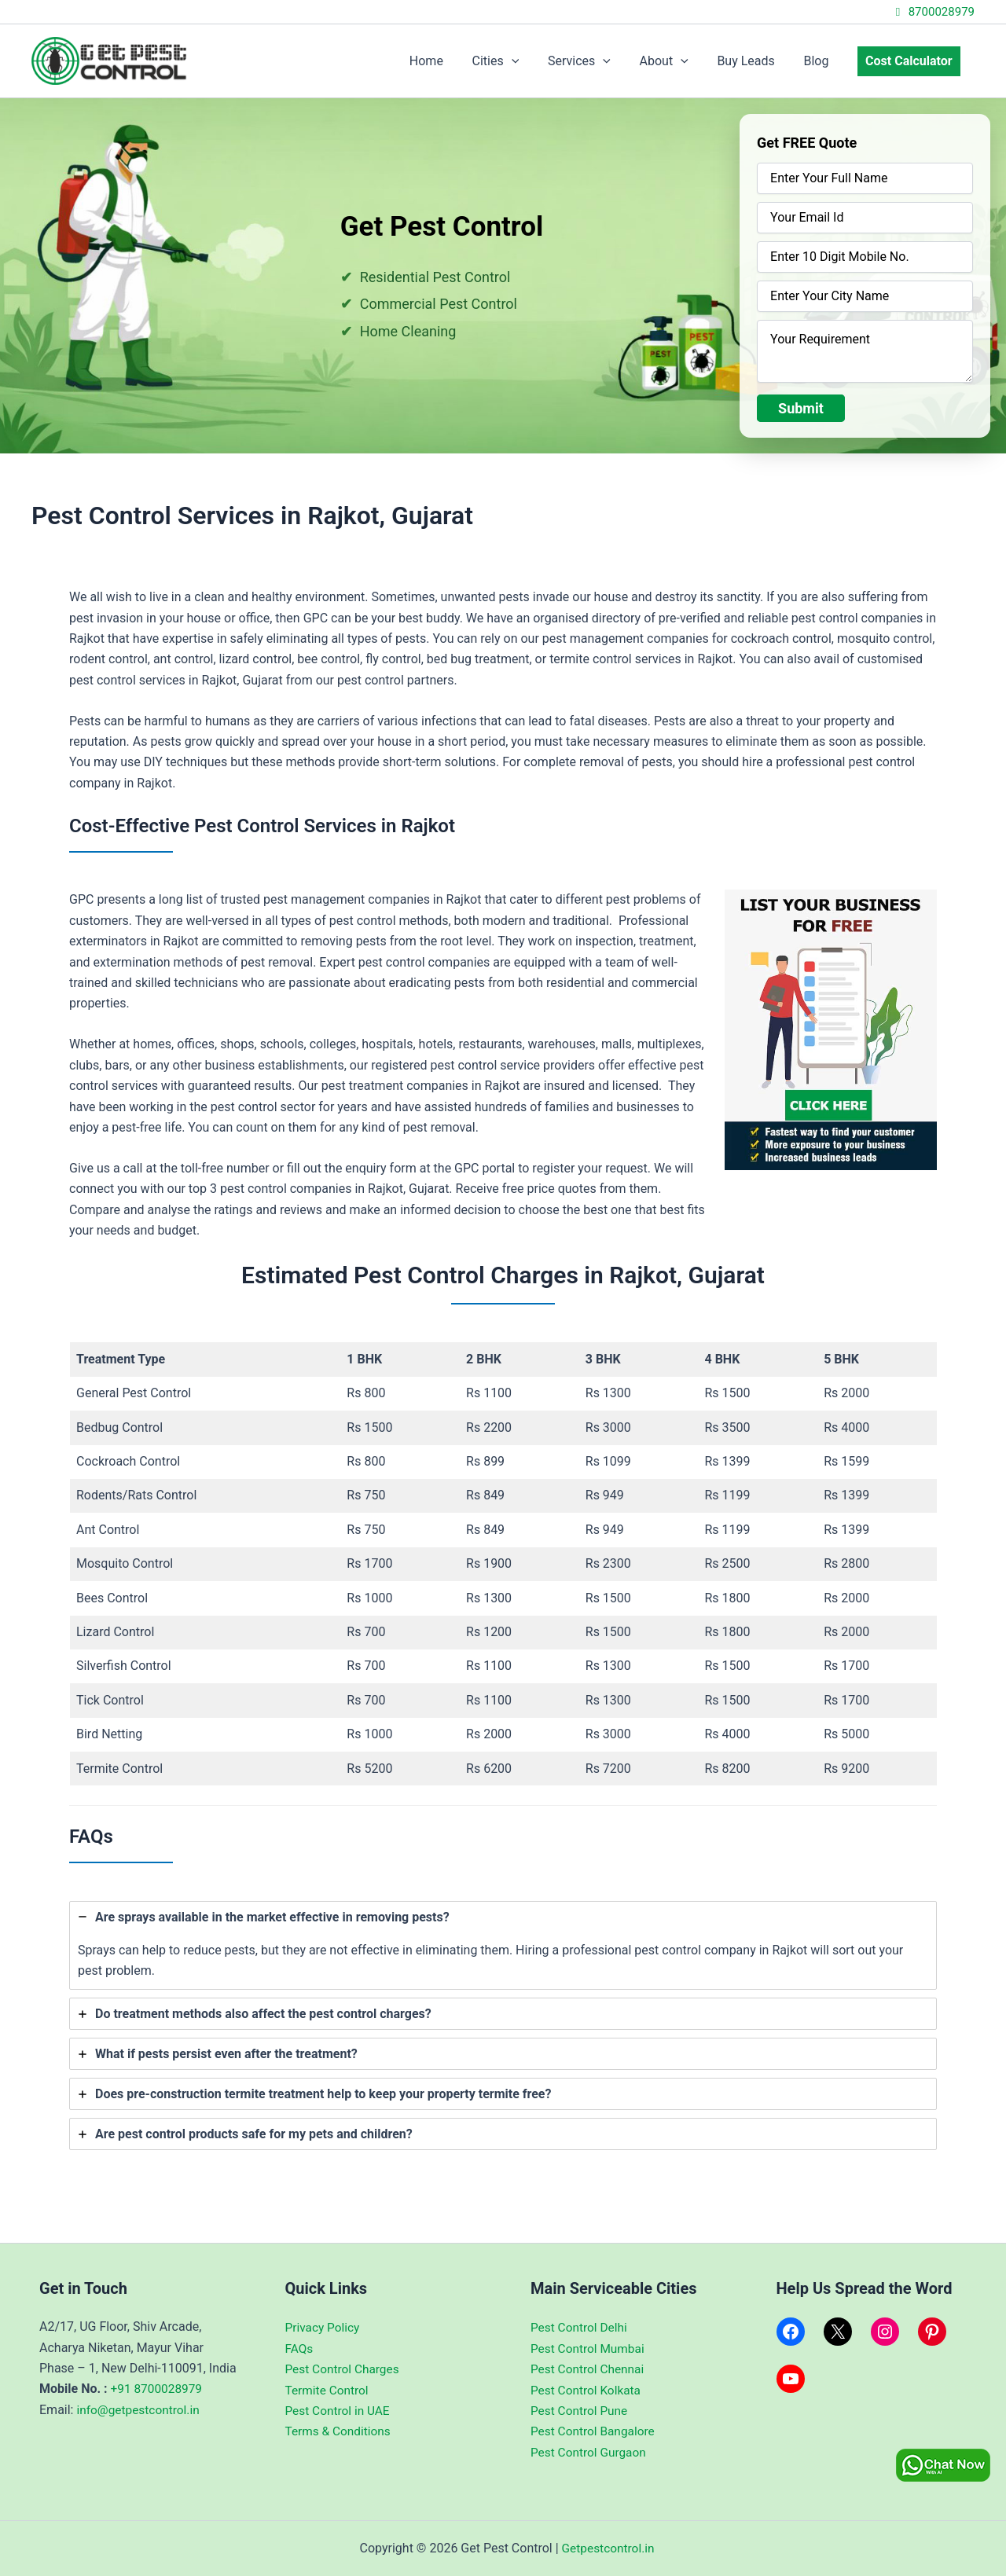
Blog (821, 60)
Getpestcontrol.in (607, 2548)
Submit (801, 408)
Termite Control (328, 2389)
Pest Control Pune (581, 2410)
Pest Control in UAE (339, 2410)
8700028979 (932, 12)
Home (450, 60)
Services (595, 61)
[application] (531, 61)
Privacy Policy (324, 2327)
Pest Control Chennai (589, 2368)
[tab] (503, 1946)
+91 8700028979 (158, 2388)
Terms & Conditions (340, 2431)
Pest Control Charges (344, 2368)
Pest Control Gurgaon (590, 2452)
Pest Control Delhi (580, 2327)
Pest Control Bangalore (595, 2431)
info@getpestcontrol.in (140, 2409)
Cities (515, 61)
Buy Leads (755, 60)
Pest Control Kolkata (587, 2389)
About (676, 61)
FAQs (299, 2348)
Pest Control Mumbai (589, 2348)
